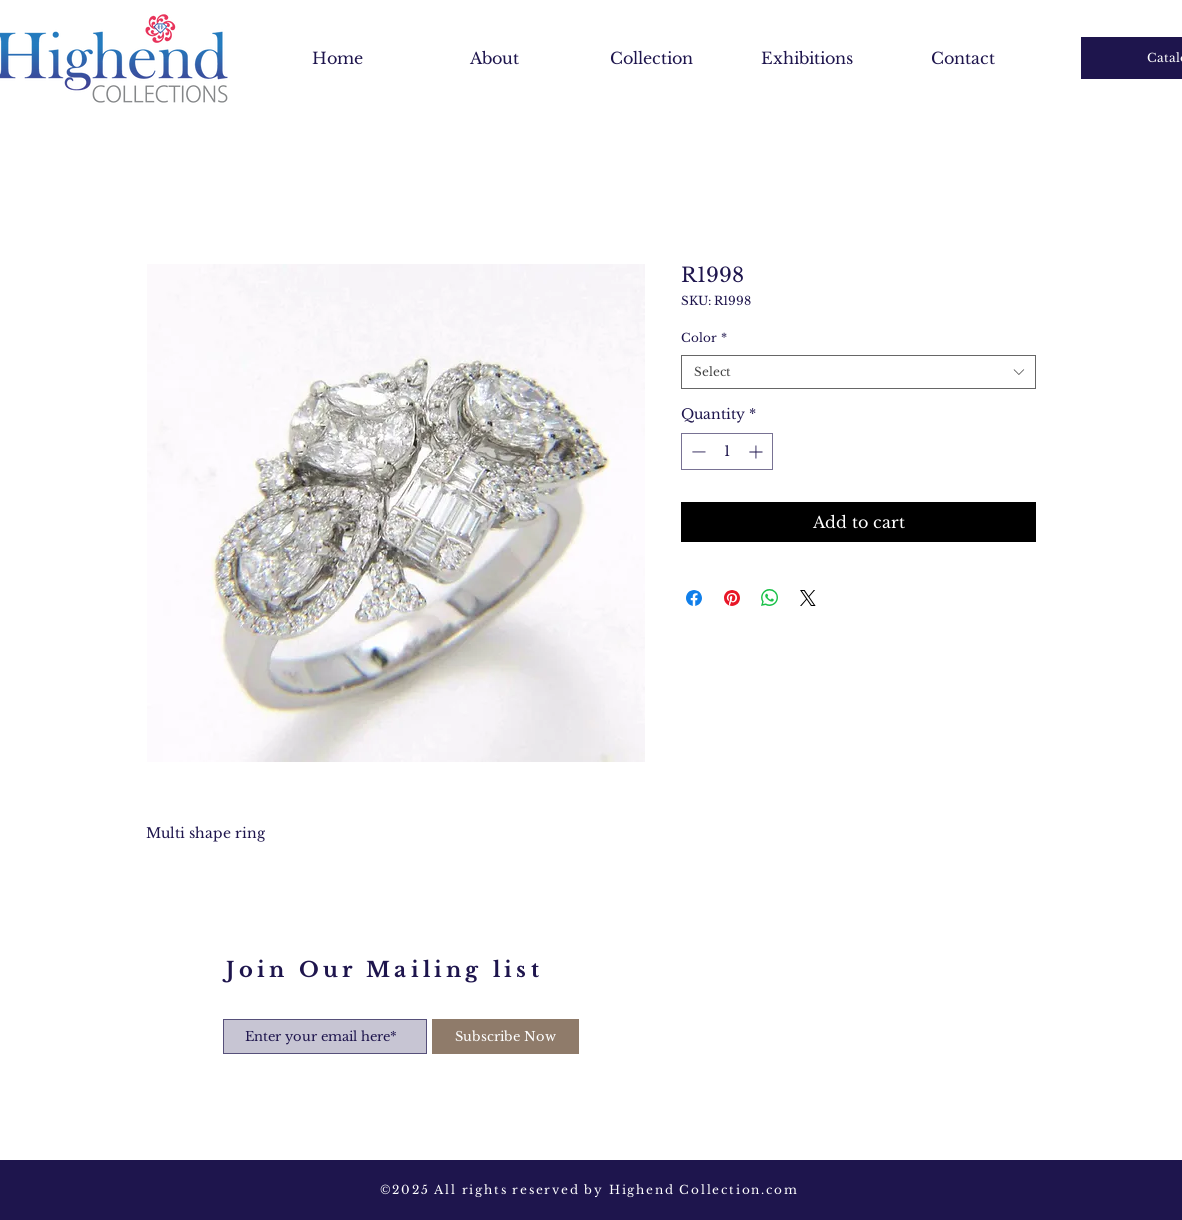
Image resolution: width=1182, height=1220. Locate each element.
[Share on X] (808, 598)
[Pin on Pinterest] (732, 598)
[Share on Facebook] (694, 598)
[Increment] (757, 451)
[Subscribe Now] (505, 1036)
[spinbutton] (727, 451)
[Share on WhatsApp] (770, 598)
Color (704, 337)
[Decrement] (696, 451)
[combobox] (858, 372)
